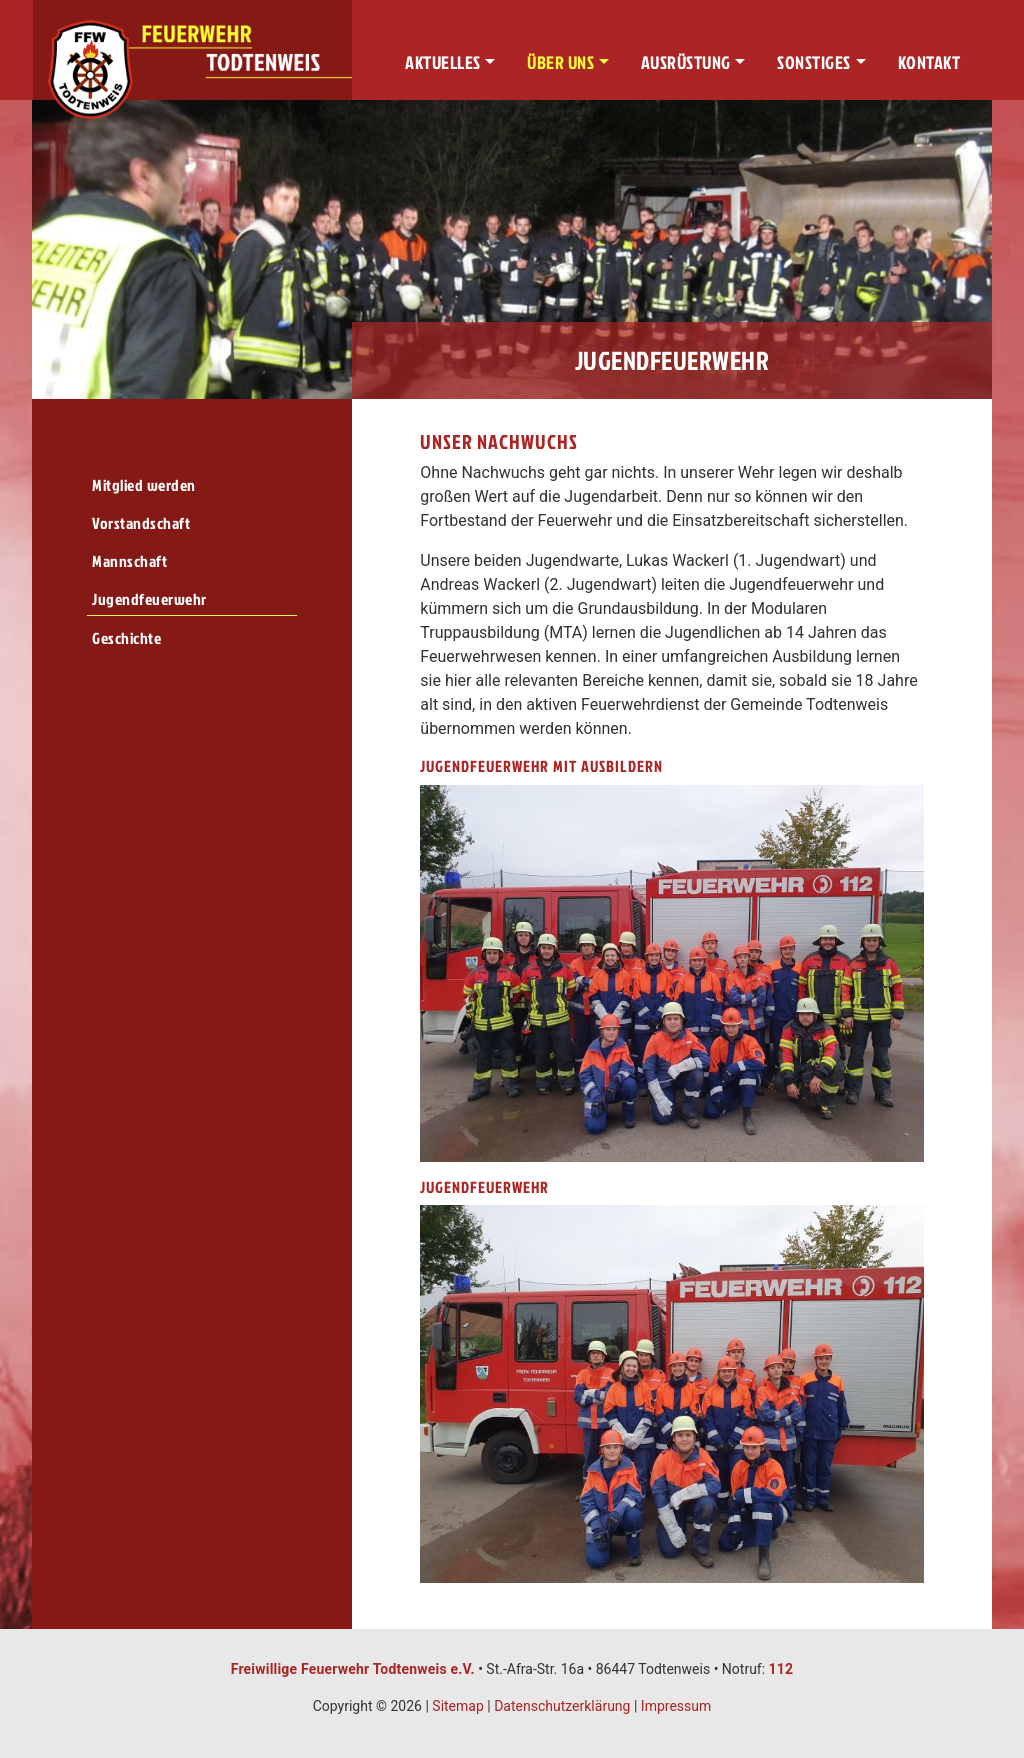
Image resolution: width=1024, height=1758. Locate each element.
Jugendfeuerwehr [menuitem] (149, 599)
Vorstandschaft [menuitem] (141, 523)
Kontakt (929, 62)
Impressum (676, 1706)
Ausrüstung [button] (686, 62)
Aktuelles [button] (443, 62)
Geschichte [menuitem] (126, 638)
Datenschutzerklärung (562, 1706)
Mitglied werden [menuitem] (144, 485)
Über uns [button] (560, 62)
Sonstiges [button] (814, 62)
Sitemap (457, 1706)
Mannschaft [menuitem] (129, 561)
